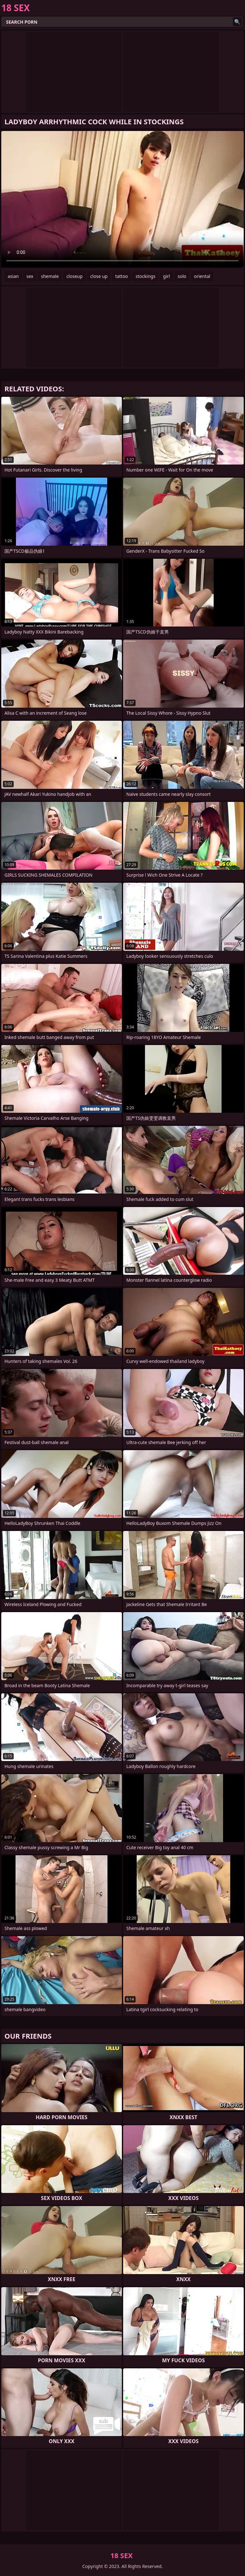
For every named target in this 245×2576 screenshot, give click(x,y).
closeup (74, 276)
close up (99, 276)
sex (29, 276)
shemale (50, 276)
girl (166, 276)
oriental (202, 276)
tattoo (121, 276)
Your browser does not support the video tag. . (122, 199)
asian (13, 276)
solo (182, 276)
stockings (145, 276)
